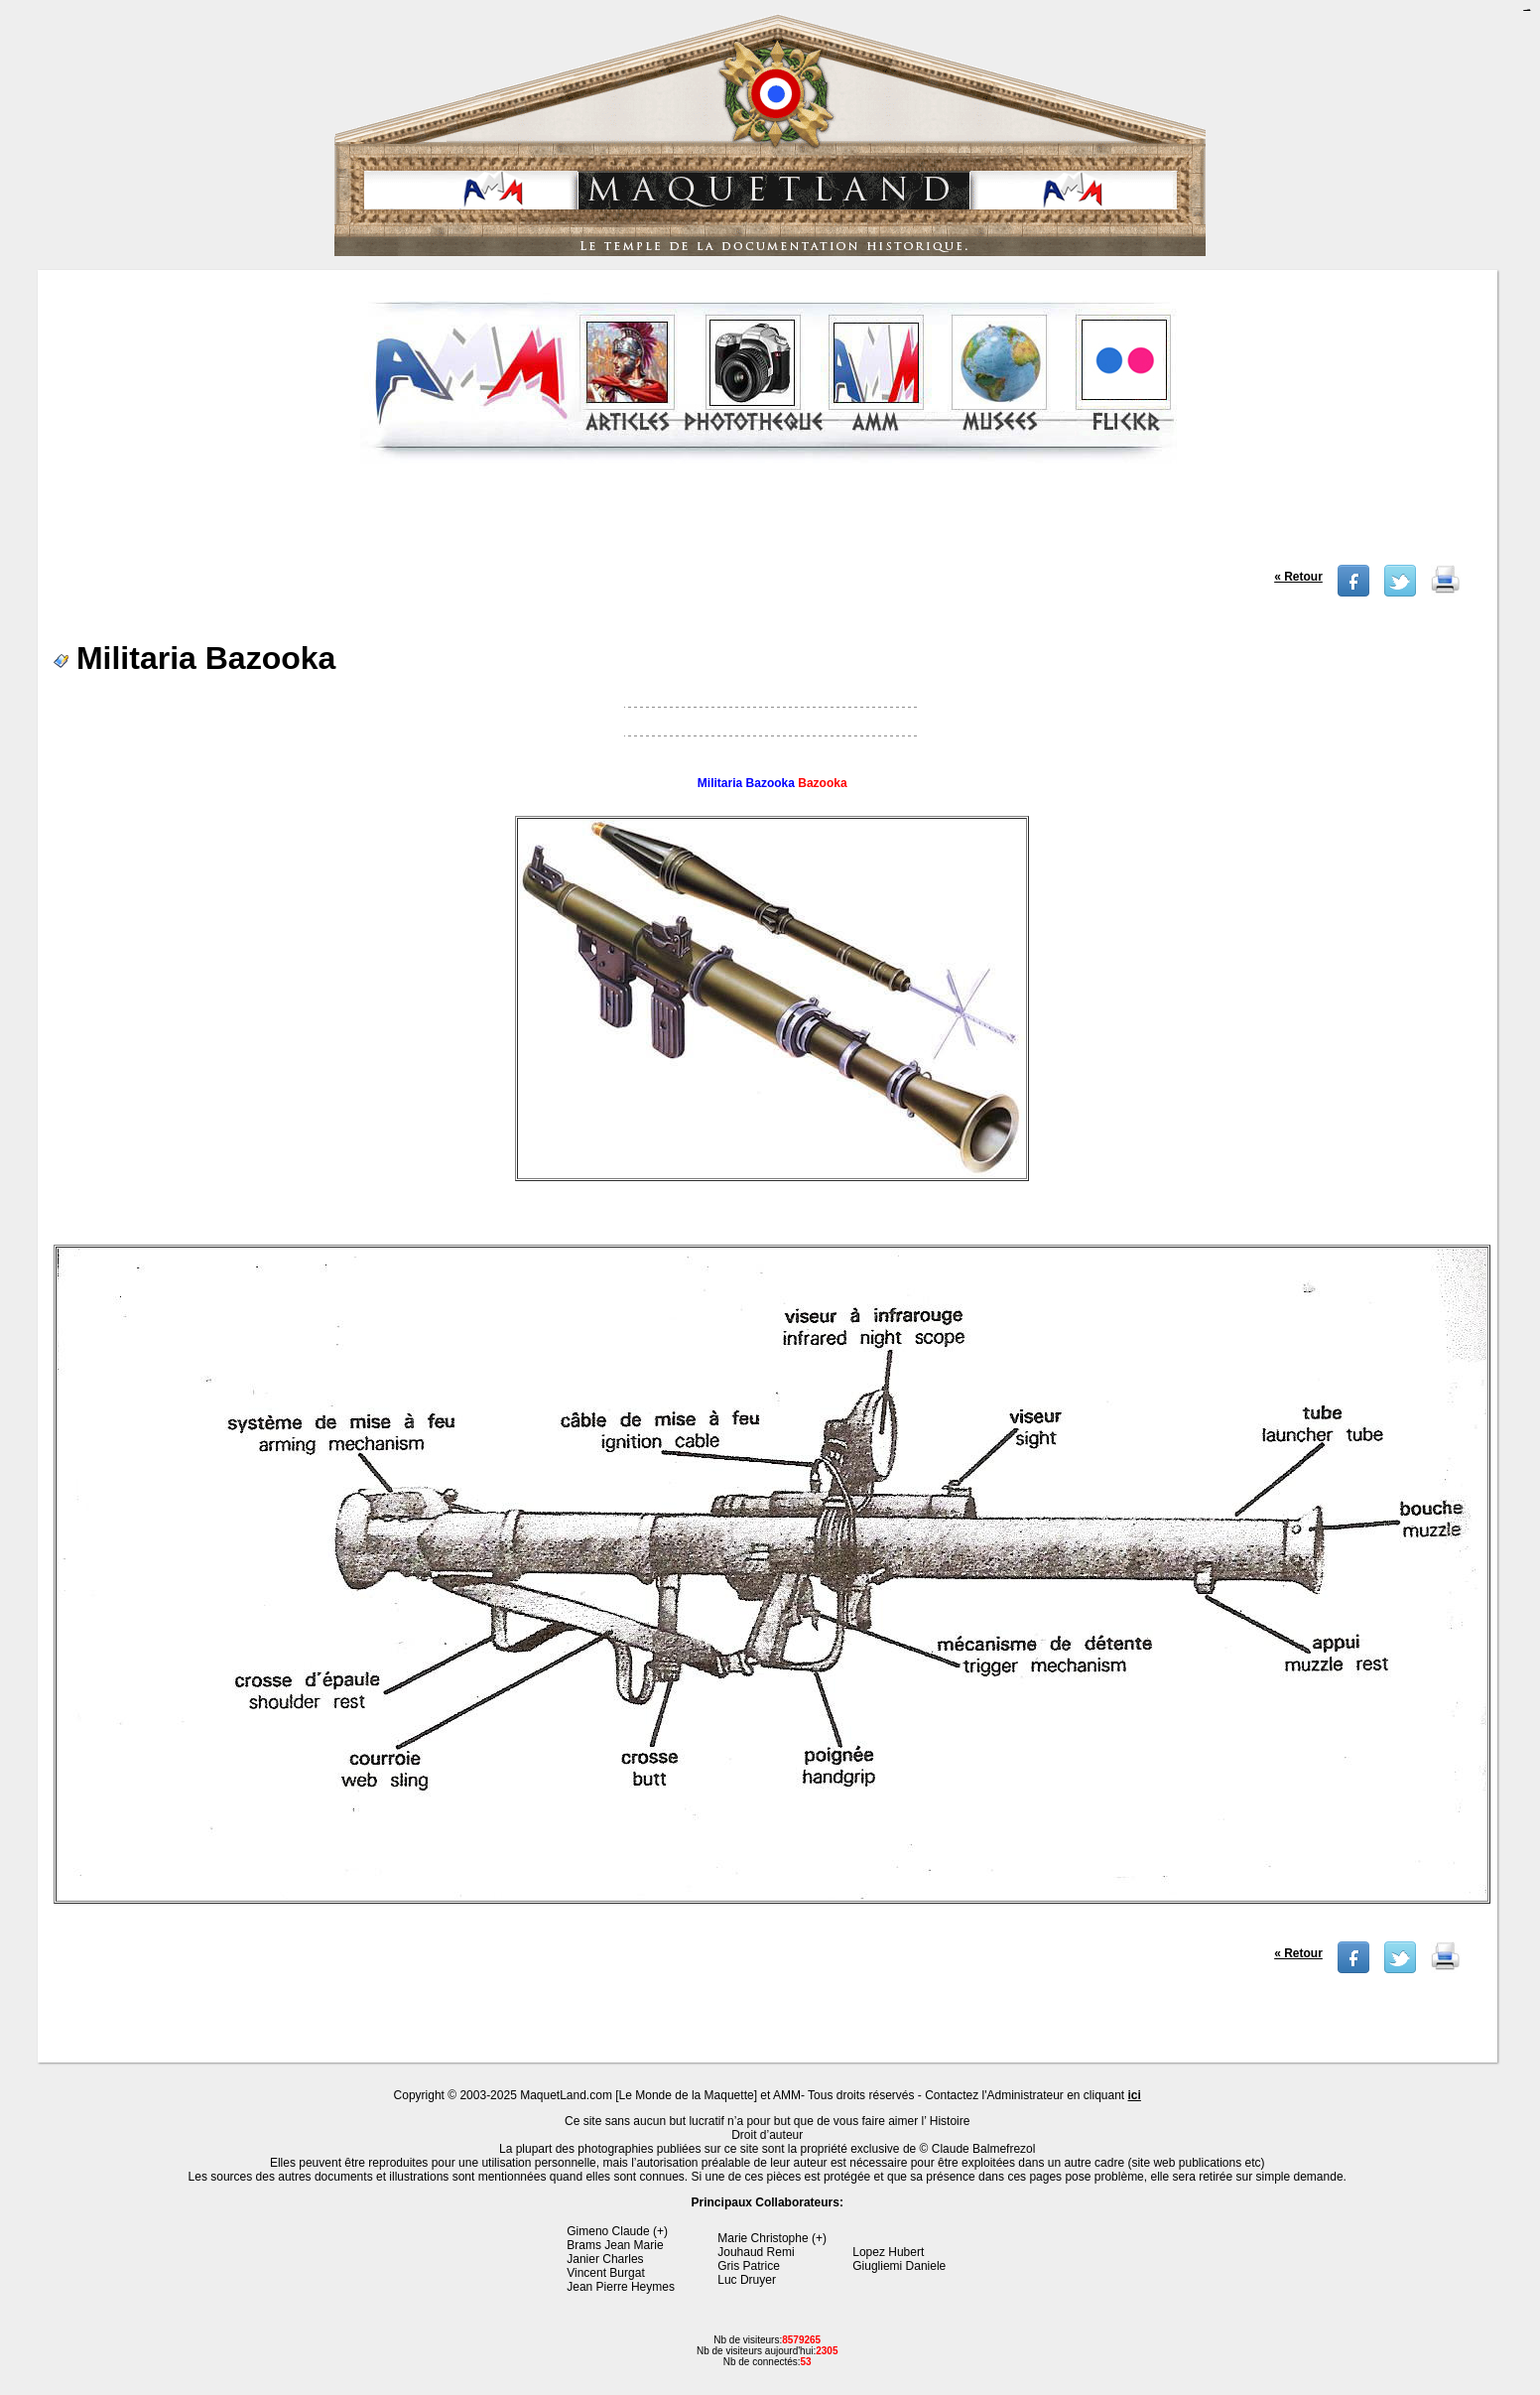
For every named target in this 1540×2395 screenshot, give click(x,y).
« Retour (1298, 577)
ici (1134, 2095)
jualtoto (1528, 10)
